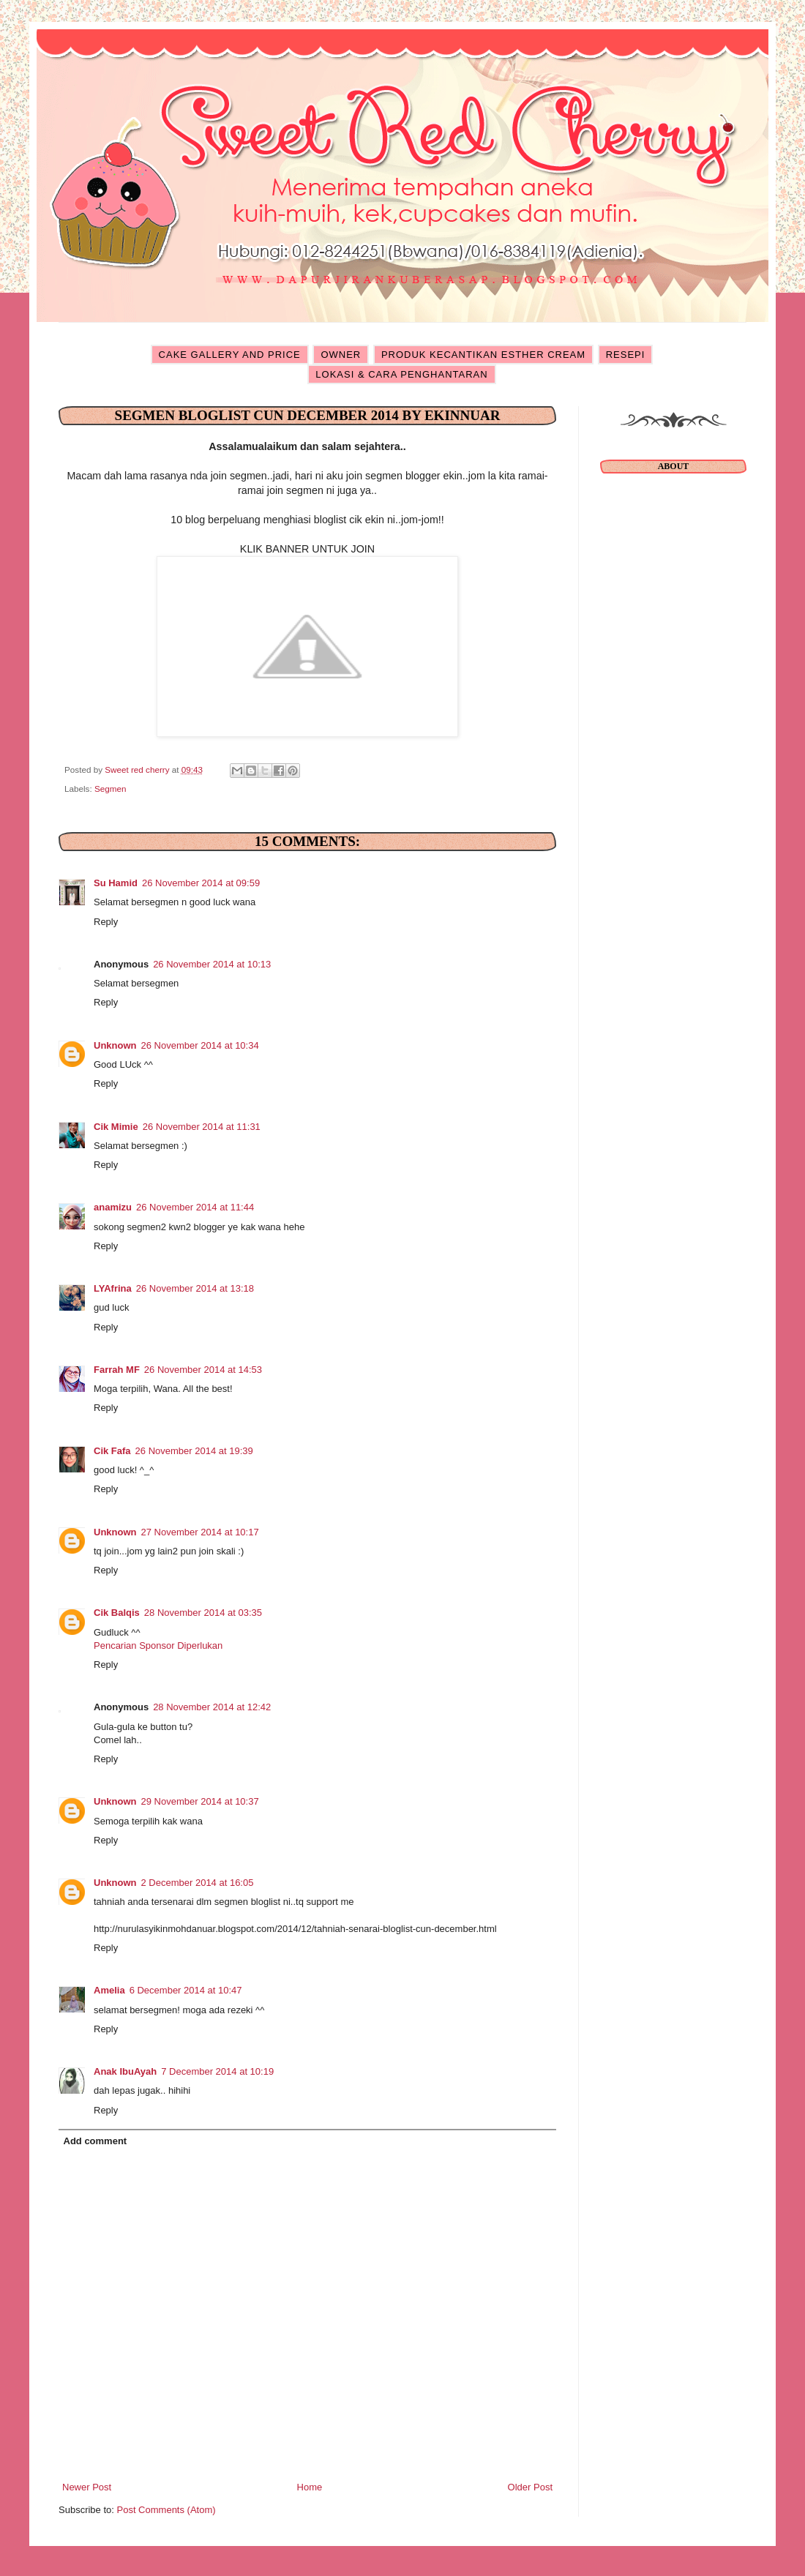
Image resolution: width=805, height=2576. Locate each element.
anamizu (113, 1207)
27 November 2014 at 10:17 (200, 1532)
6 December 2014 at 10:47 (186, 1990)
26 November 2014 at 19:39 (194, 1450)
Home (310, 2487)
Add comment (95, 2140)
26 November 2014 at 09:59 (201, 882)
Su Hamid (116, 882)
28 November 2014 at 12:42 (212, 1706)
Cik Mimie (116, 1126)
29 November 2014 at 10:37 (200, 1801)
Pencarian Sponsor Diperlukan (158, 1645)
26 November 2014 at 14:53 (203, 1369)
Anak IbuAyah (125, 2071)
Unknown (115, 1045)
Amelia (109, 1990)
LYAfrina (113, 1288)
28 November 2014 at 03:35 (203, 1612)
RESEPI (625, 354)
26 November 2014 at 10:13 (212, 964)
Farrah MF (117, 1369)
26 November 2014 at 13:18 (195, 1288)
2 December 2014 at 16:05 (197, 1882)
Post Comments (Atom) (166, 2509)
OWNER (341, 354)
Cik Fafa (112, 1450)
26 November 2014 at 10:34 (200, 1045)
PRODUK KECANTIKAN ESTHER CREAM (483, 354)
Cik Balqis (117, 1612)
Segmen (110, 788)
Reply (106, 921)
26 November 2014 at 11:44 (195, 1207)
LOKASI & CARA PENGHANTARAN (401, 374)
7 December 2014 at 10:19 (217, 2071)
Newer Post (86, 2487)
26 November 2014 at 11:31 (202, 1126)
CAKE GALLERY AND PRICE (230, 354)
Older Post (530, 2487)
